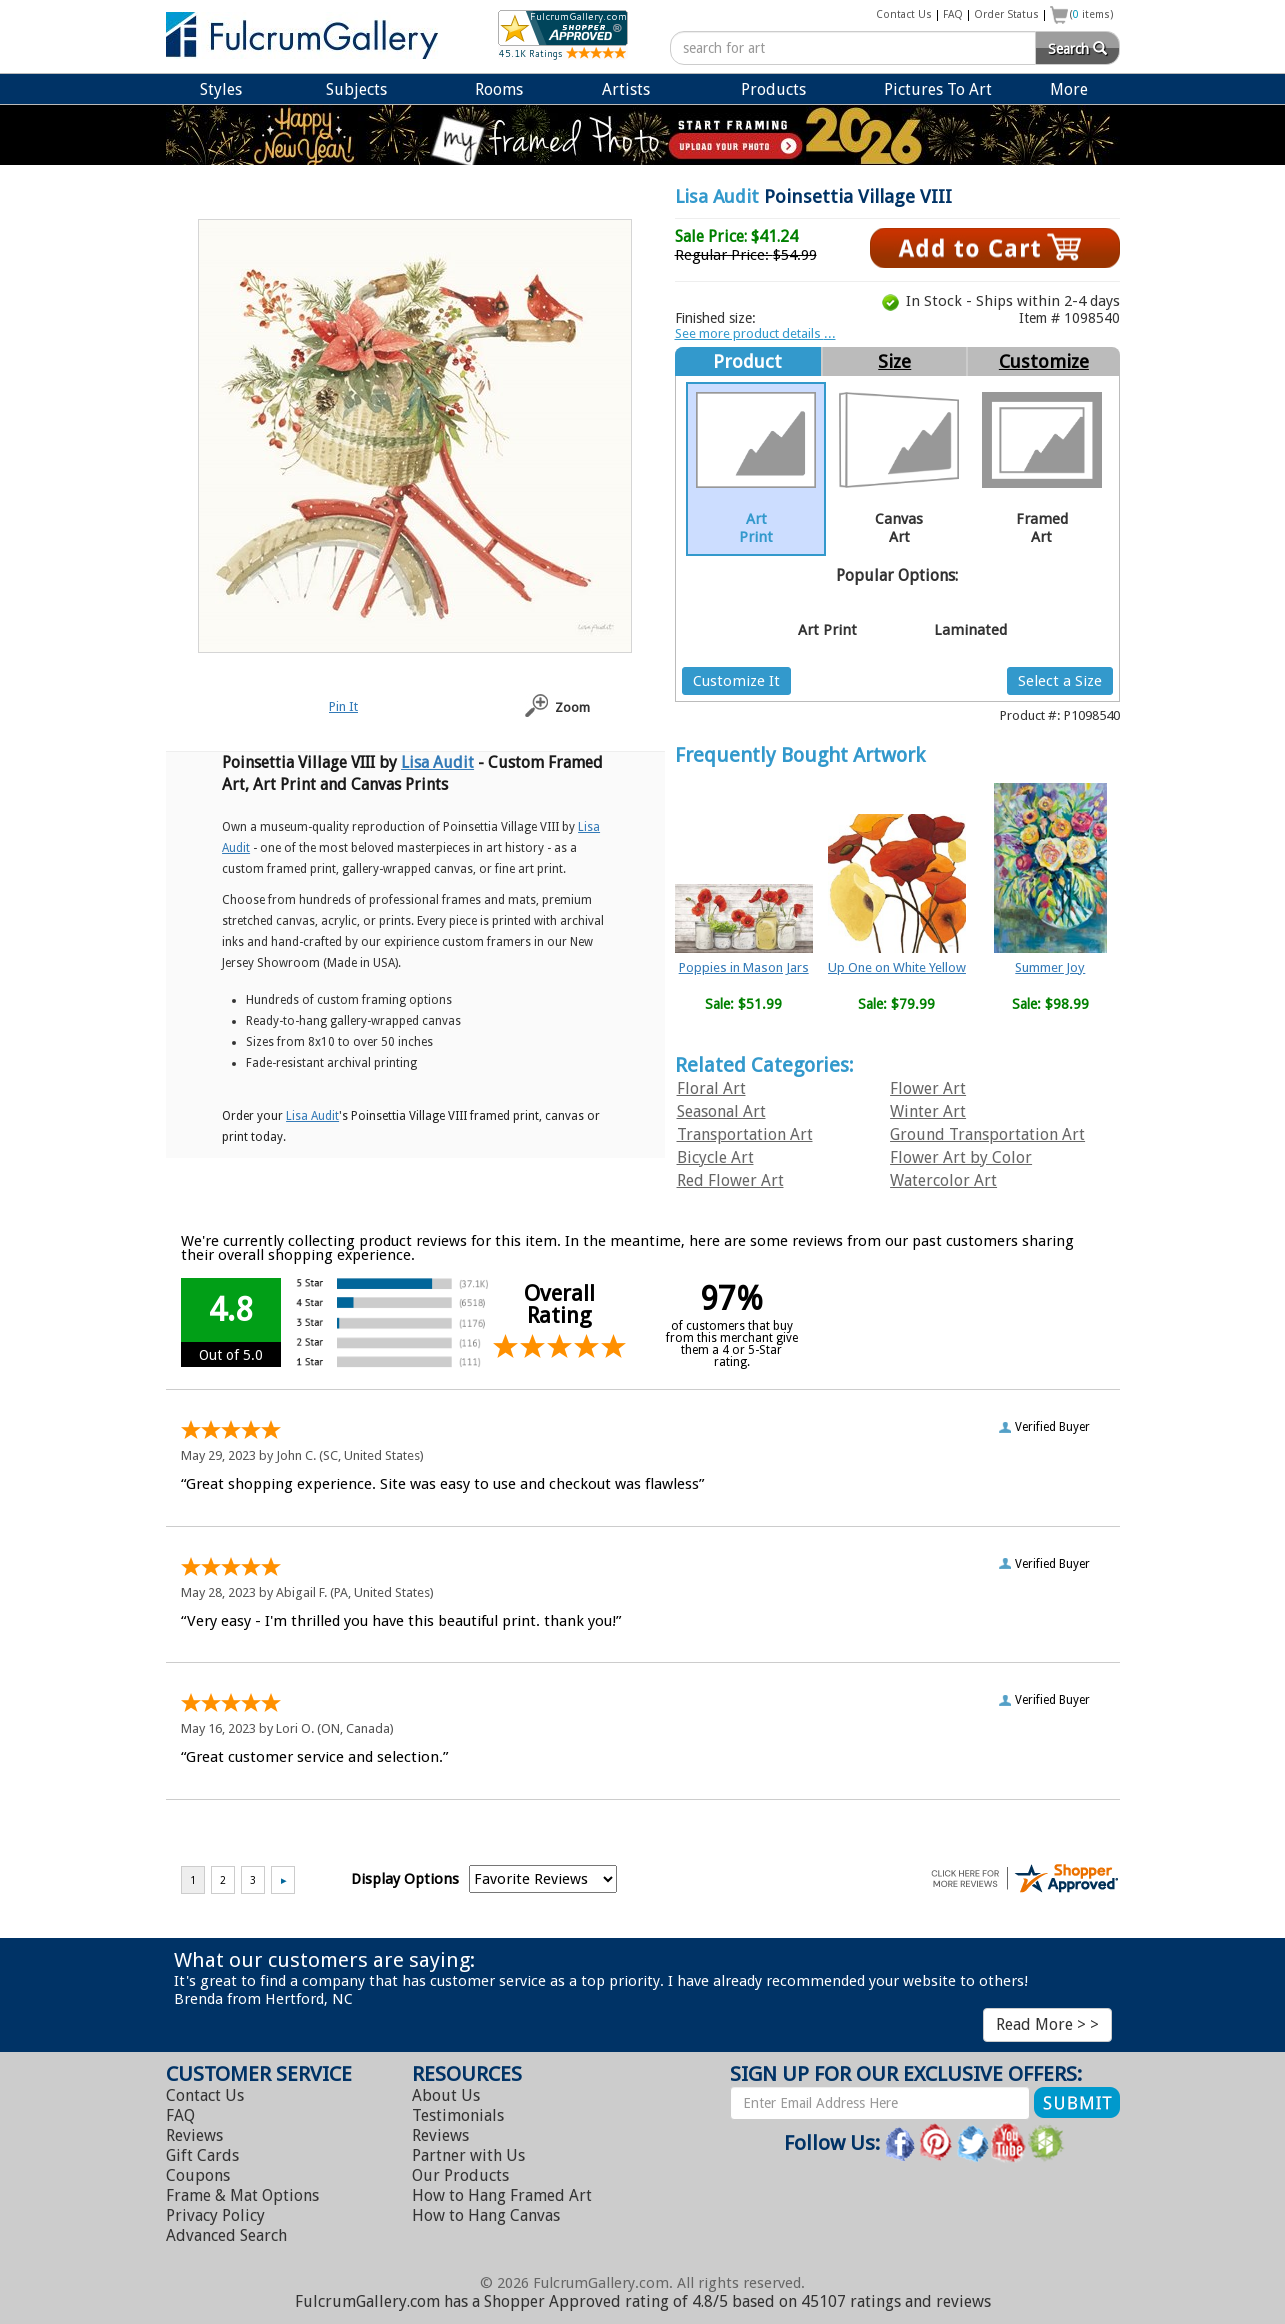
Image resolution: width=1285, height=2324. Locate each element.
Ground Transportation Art (987, 1134)
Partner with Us (468, 2155)
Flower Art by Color (961, 1157)
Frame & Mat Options (242, 2195)
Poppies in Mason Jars (744, 967)
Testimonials (458, 2115)
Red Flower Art (730, 1180)
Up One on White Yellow (897, 967)
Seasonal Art (721, 1111)
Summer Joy (1050, 967)
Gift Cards (202, 2155)
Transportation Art (745, 1134)
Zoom (572, 707)
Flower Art (928, 1088)
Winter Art (928, 1111)
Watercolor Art (943, 1180)
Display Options (405, 1879)
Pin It (343, 706)
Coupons (198, 2175)
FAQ (953, 14)
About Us (446, 2095)
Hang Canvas (486, 2215)
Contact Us (904, 14)
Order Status (1006, 14)
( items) (1092, 14)
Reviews (194, 2135)
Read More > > (1047, 2024)
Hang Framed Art (502, 2195)
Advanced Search (226, 2235)
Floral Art (711, 1088)
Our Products (460, 2175)
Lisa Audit (717, 196)
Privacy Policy (215, 2215)
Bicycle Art (715, 1157)
